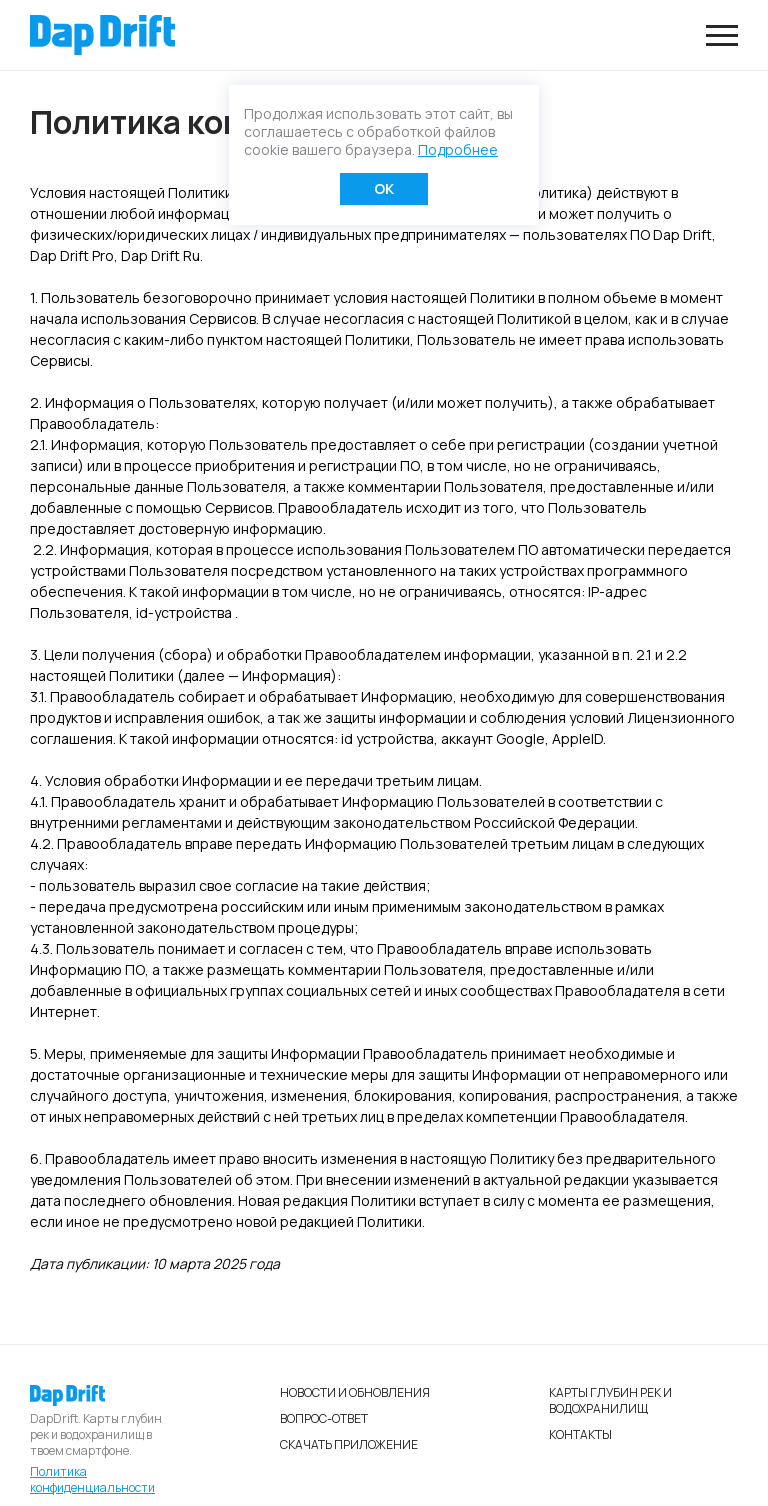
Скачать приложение (349, 1444)
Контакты (580, 1434)
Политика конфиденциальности (92, 1480)
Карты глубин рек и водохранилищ (610, 1400)
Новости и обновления (355, 1392)
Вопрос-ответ (324, 1418)
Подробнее (458, 149)
